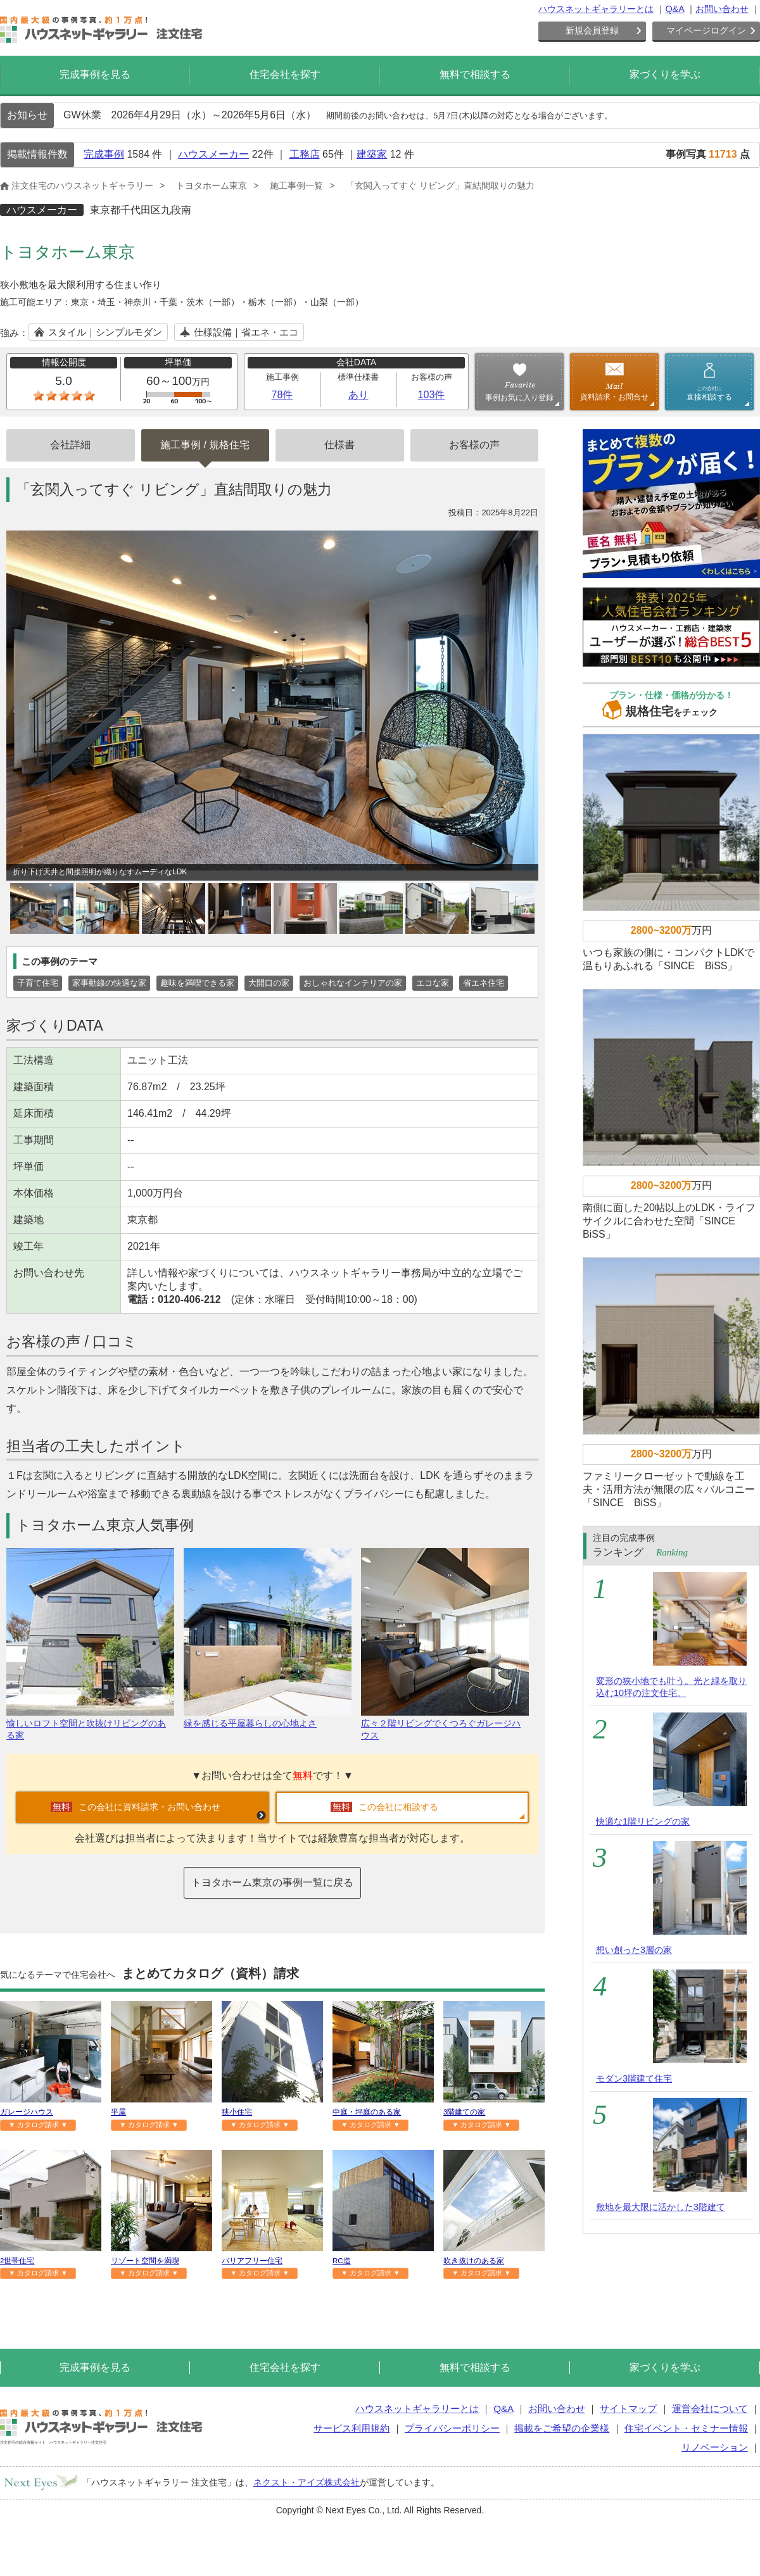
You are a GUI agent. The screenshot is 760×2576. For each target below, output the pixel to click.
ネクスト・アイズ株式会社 (306, 2482)
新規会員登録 (592, 30)
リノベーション (714, 2447)
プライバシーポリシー (452, 2428)
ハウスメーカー (213, 154)
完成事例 (104, 154)
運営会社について (710, 2408)
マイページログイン (706, 30)
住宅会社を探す (285, 74)
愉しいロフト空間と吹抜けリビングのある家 (90, 1723)
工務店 (304, 154)
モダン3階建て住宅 (634, 2078)
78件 (282, 394)
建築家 (372, 154)
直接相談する (709, 393)
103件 (431, 394)
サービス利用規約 (352, 2428)
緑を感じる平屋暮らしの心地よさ (268, 1717)
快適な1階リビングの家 (643, 1821)
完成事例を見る (95, 74)
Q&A (674, 9)
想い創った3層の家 (634, 1950)
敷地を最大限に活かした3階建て (660, 2207)
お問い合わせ (722, 9)
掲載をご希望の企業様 (561, 2428)
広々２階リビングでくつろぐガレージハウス (445, 1723)
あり (358, 394)
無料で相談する (475, 74)
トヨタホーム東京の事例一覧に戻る (272, 1882)
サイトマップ (628, 2408)
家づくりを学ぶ (665, 74)
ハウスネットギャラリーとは (596, 9)
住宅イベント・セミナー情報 (686, 2428)
